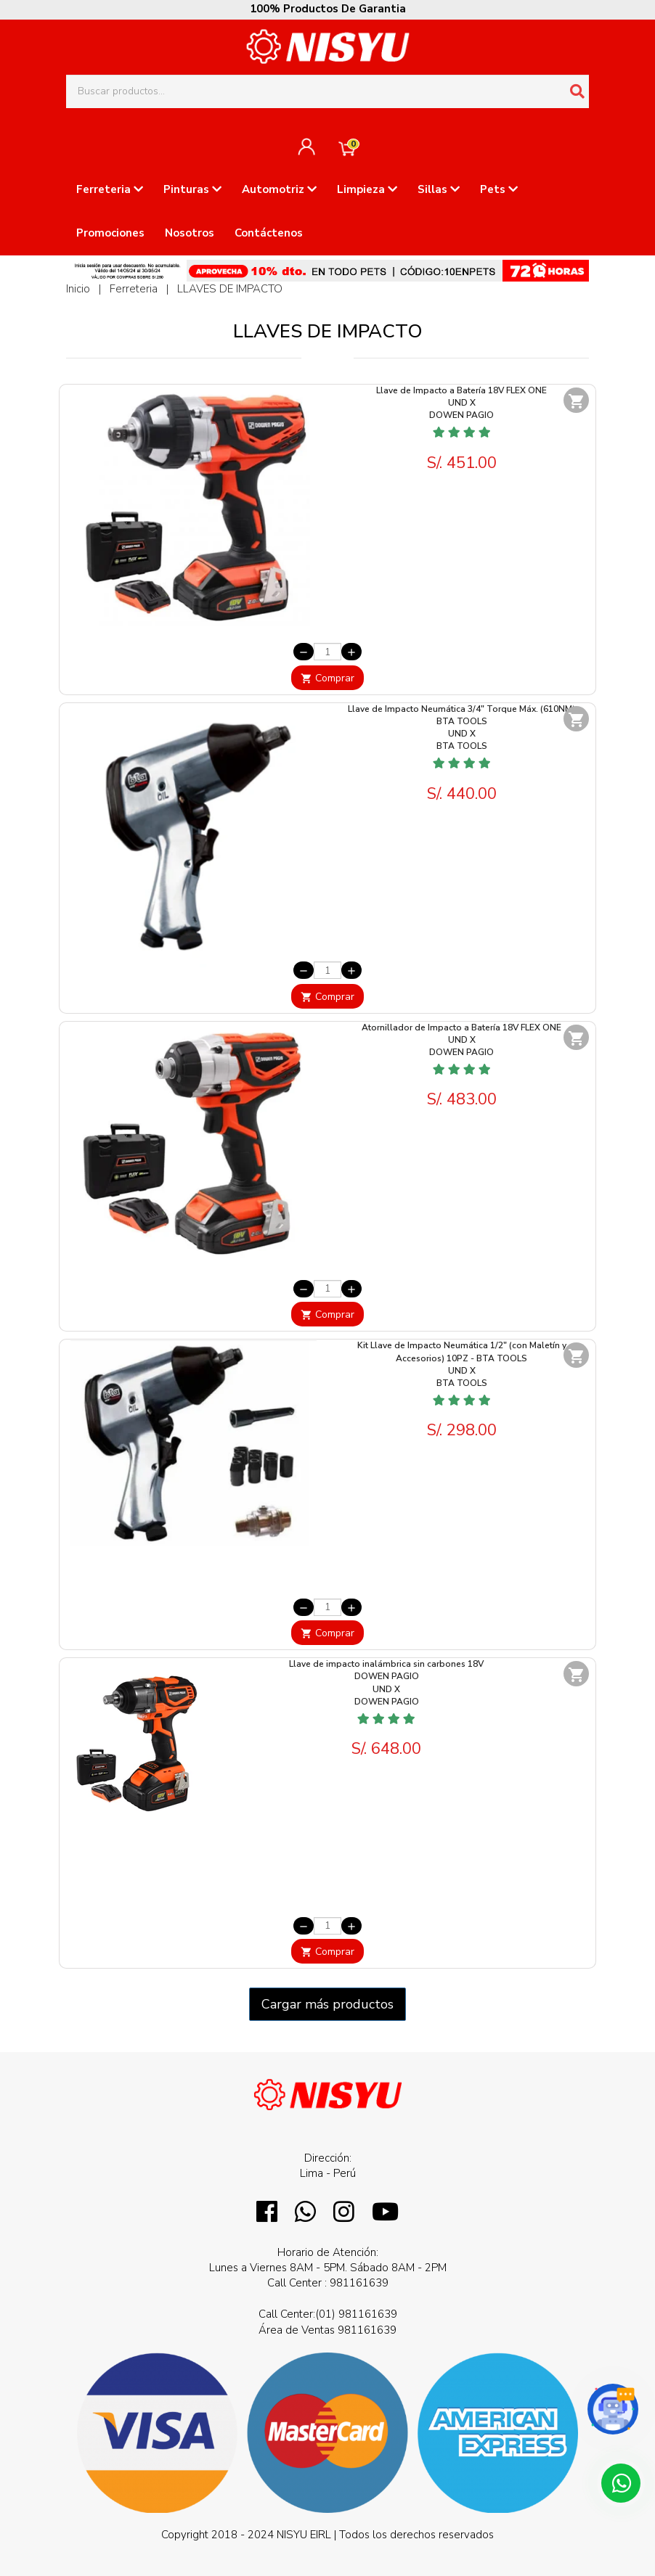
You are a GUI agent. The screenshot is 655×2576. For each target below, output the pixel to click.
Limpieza (367, 189)
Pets (499, 189)
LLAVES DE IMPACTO (229, 289)
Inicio (78, 289)
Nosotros (189, 233)
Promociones (110, 233)
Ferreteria (109, 189)
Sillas (439, 189)
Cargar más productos (327, 2004)
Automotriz (279, 189)
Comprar (327, 678)
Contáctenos (269, 233)
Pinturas (192, 189)
